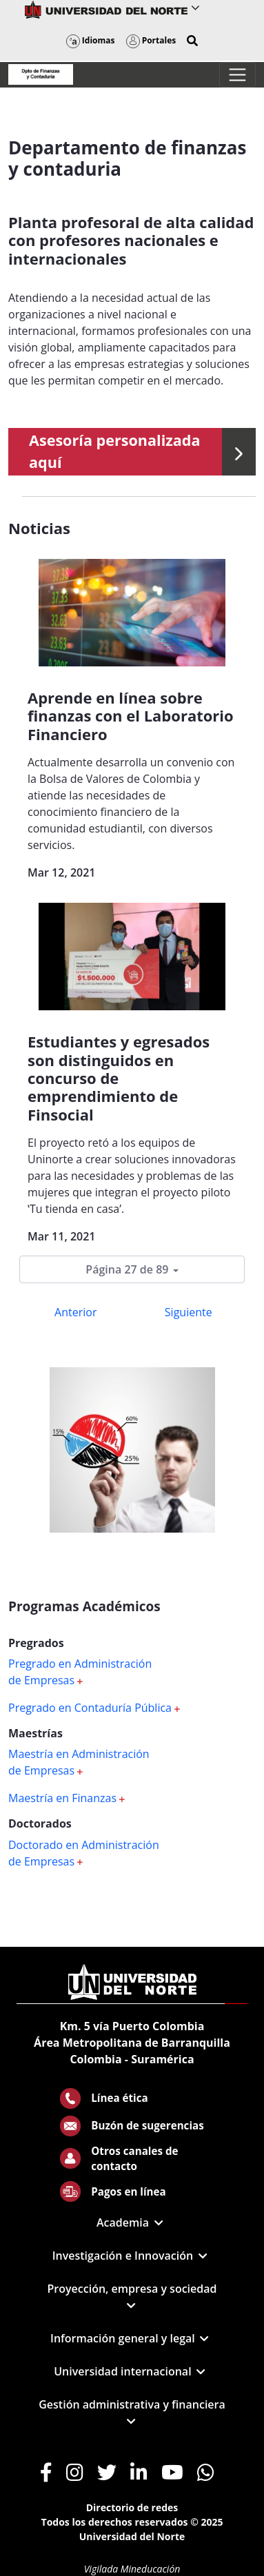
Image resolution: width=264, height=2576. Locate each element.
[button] (192, 40)
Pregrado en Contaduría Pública (94, 1707)
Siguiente (188, 1312)
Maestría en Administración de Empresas (79, 1762)
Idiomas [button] (90, 40)
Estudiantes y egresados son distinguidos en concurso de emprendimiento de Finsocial (119, 1078)
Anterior (75, 1312)
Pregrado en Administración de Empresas (80, 1672)
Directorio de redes (132, 2507)
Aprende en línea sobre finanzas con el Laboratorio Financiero (131, 715)
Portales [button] (151, 40)
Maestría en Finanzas (66, 1798)
